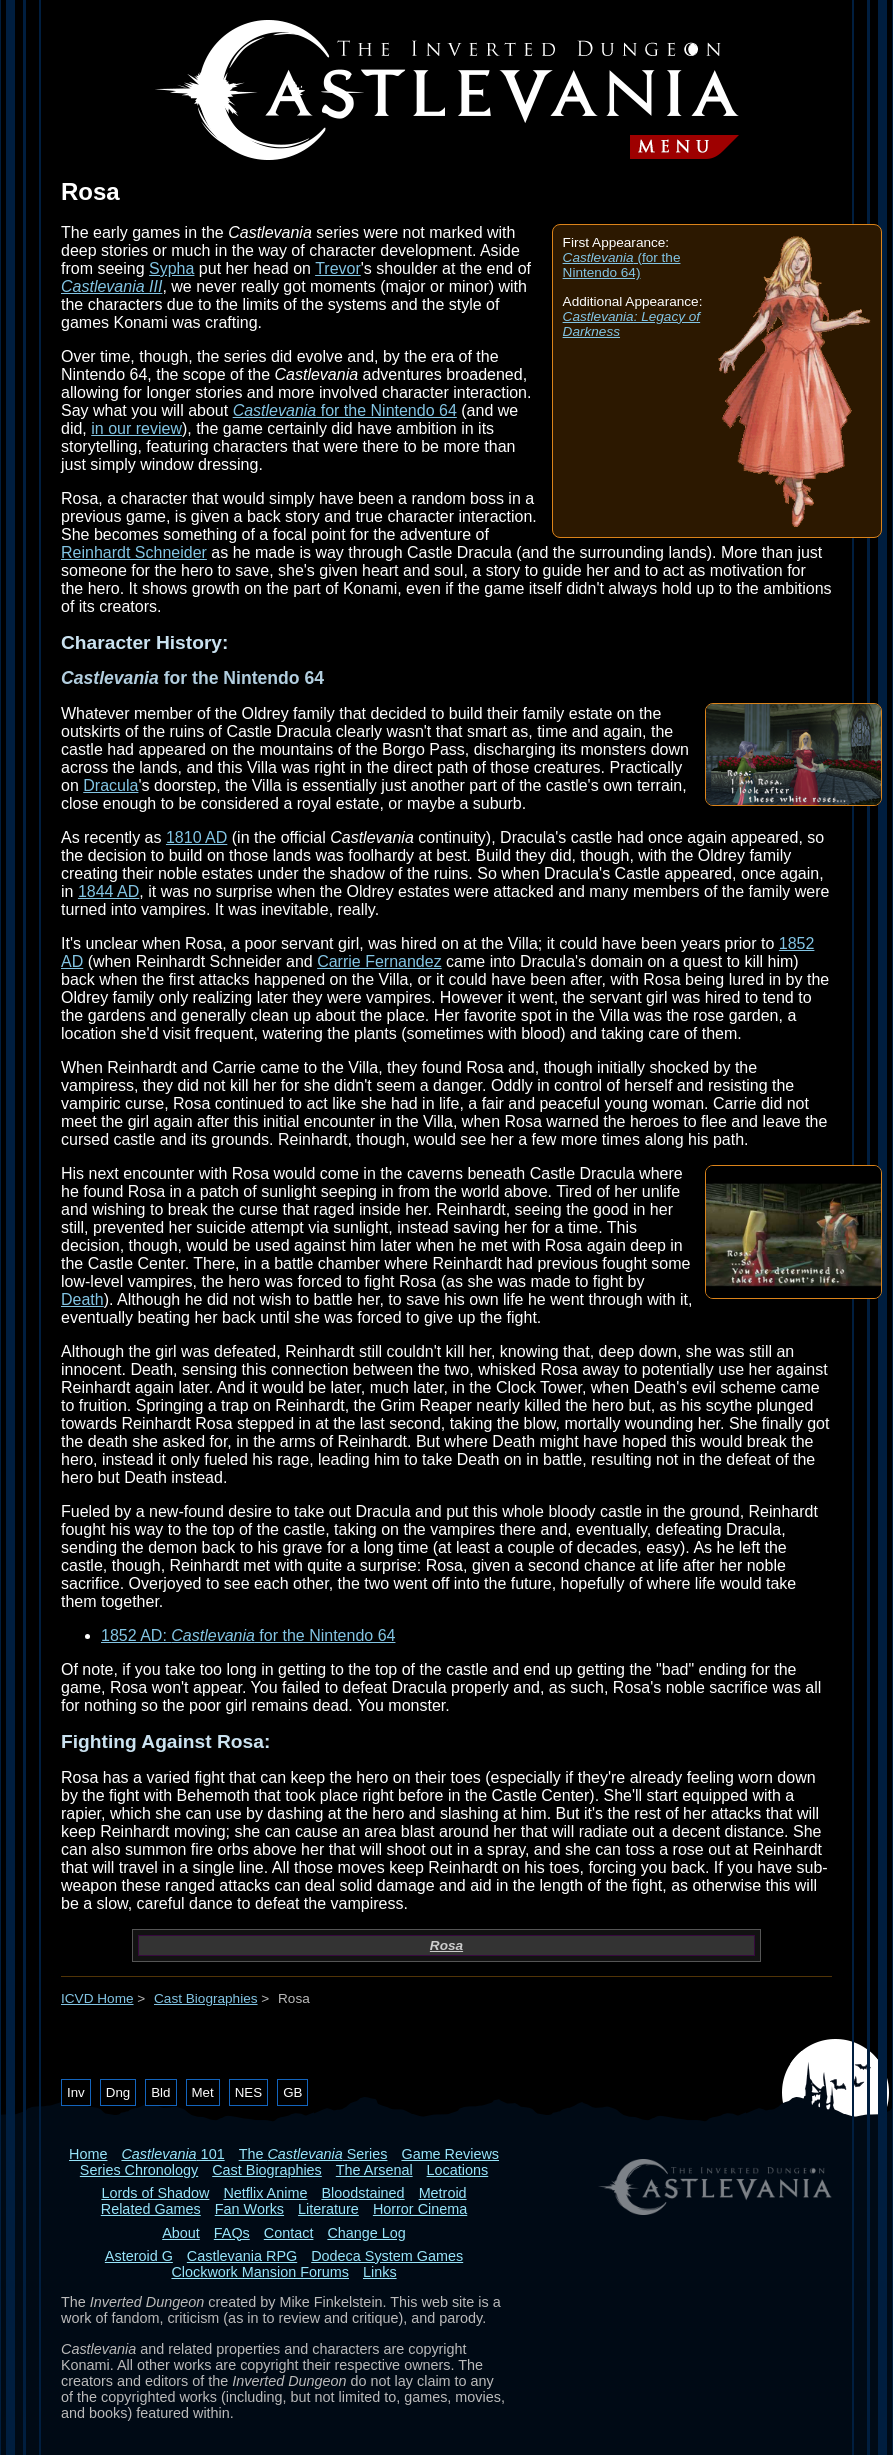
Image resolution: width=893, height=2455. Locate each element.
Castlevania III (111, 286)
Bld (160, 2092)
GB (292, 2092)
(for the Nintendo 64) (622, 265)
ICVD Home (97, 1998)
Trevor (338, 268)
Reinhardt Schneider (134, 552)
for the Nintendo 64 (345, 410)
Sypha (171, 268)
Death (82, 1299)
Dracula (110, 785)
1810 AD (196, 837)
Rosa (446, 1945)
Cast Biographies (206, 1998)
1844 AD (108, 891)
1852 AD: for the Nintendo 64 (248, 1635)
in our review (136, 428)
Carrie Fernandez (379, 961)
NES (248, 2092)
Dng (118, 2092)
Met (203, 2092)
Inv (76, 2092)
